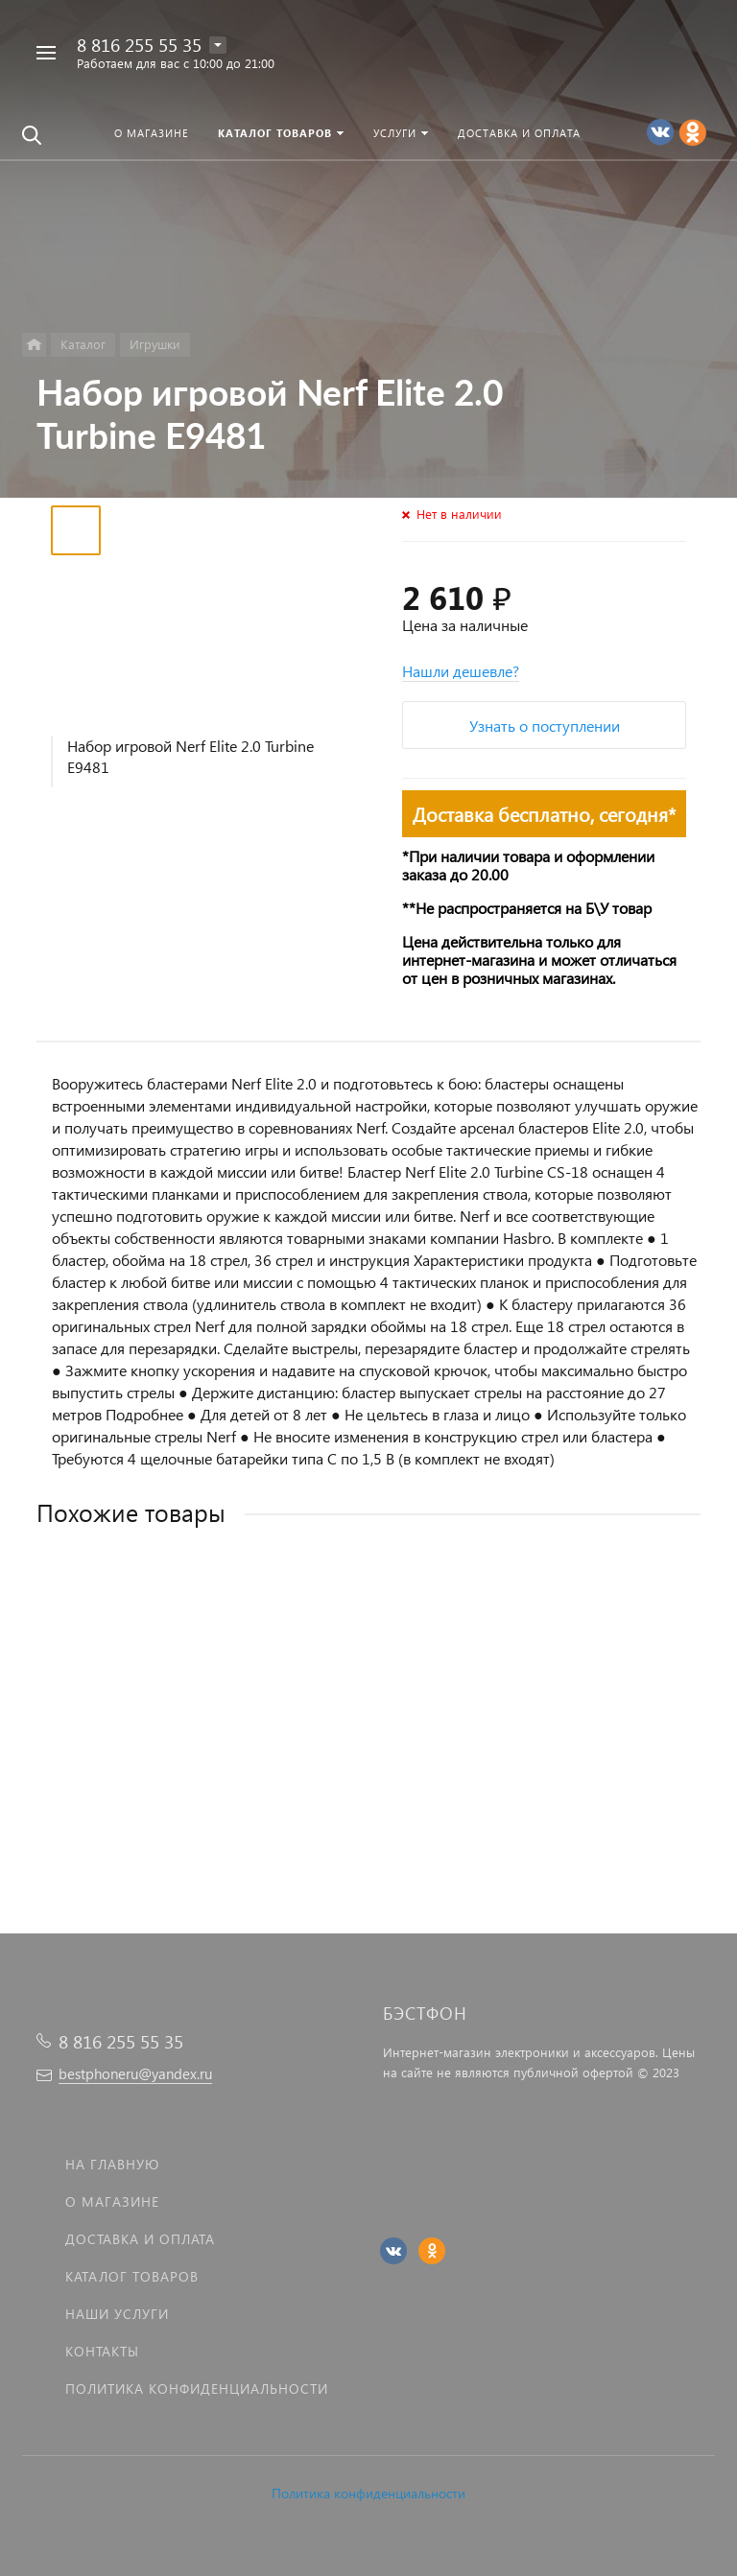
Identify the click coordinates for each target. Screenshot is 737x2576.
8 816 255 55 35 (139, 45)
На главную (112, 2164)
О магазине (112, 2201)
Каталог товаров (132, 2276)
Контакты (102, 2351)
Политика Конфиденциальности (196, 2388)
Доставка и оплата (140, 2239)
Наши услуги (117, 2314)
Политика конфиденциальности (368, 2493)
